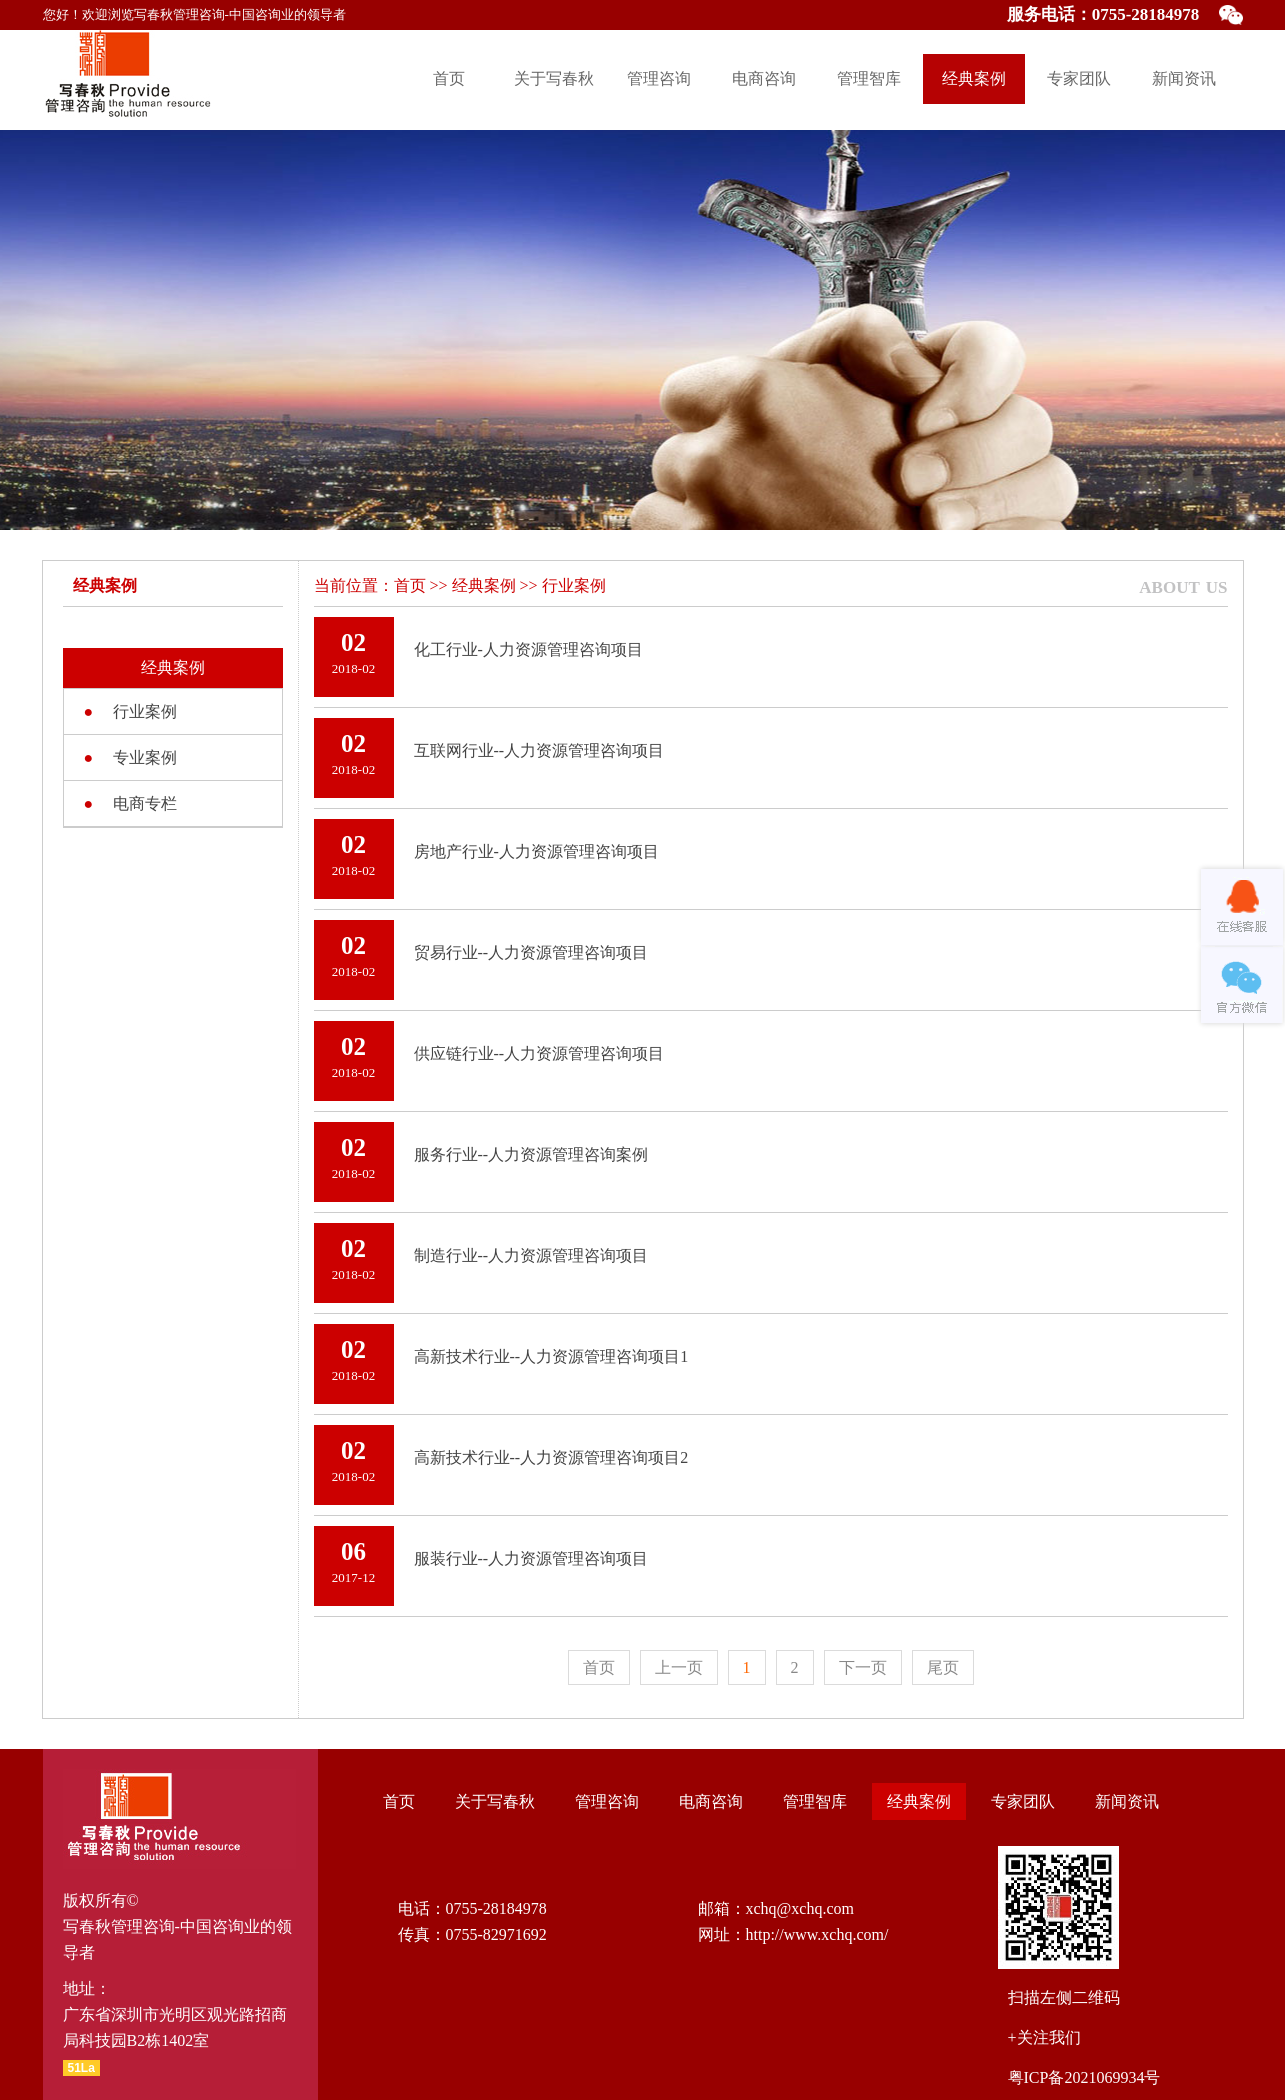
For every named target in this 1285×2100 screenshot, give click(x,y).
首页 (449, 78)
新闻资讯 (1184, 78)
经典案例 (974, 78)
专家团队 (1079, 78)
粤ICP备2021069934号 (1084, 2077)
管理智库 (869, 78)
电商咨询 (764, 78)
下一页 (863, 1667)
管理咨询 (659, 78)
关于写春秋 (554, 78)
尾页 (943, 1667)
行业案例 (574, 585)
